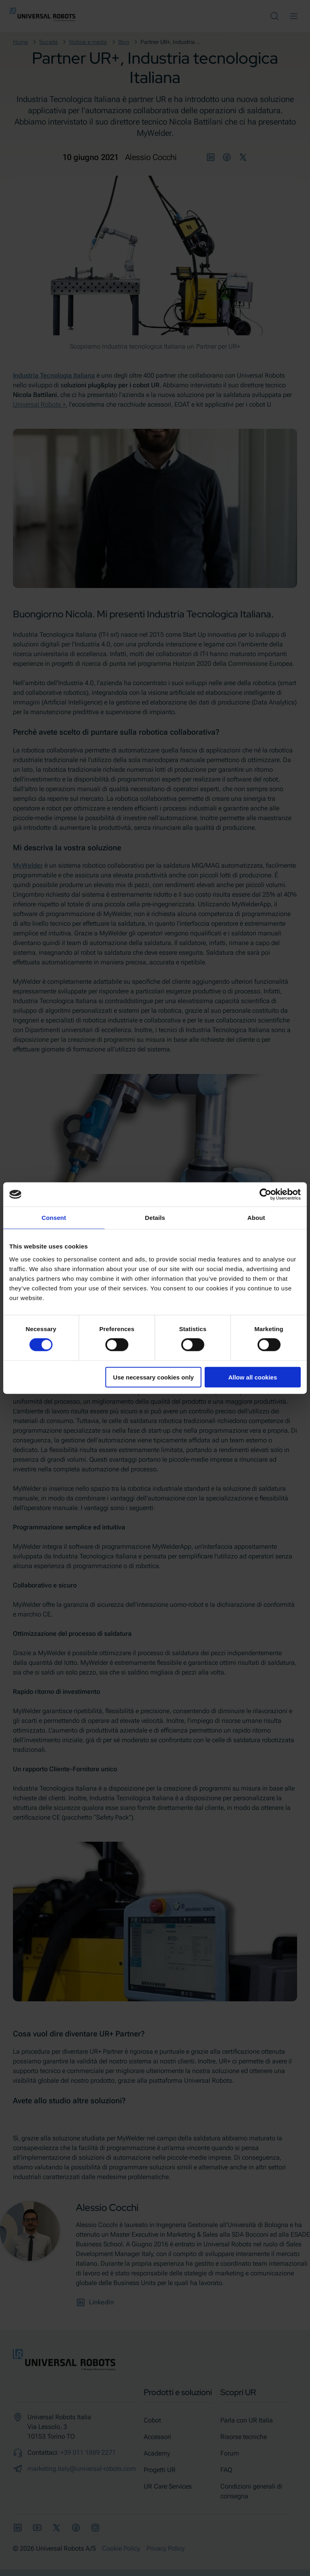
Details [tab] (155, 1217)
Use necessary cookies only (153, 1376)
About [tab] (256, 1217)
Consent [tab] (54, 1217)
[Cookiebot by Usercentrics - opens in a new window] (265, 1194)
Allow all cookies (252, 1376)
